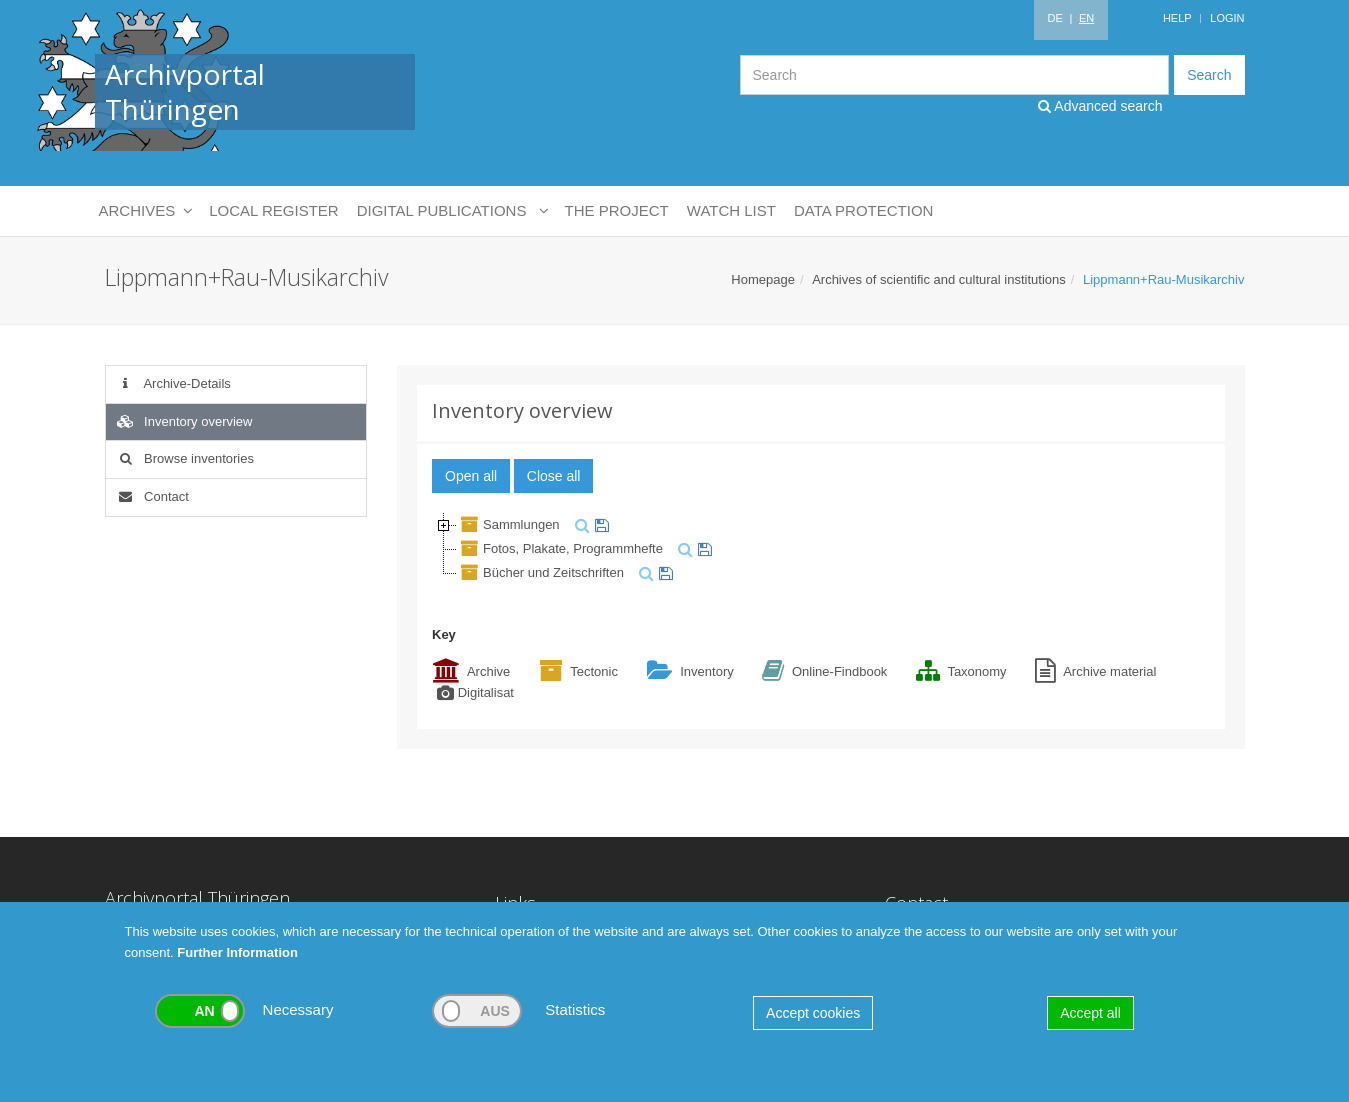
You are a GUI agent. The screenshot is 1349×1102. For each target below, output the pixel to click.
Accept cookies (813, 1013)
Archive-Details (173, 383)
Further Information (237, 952)
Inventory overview (184, 421)
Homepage (763, 279)
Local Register (273, 210)
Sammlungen (508, 524)
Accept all (1090, 1013)
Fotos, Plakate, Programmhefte (560, 548)
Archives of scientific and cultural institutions (939, 279)
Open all (471, 476)
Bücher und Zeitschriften (540, 572)
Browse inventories (185, 458)
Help (1177, 18)
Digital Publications (452, 211)
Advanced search (1100, 106)
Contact (152, 496)
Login (1227, 18)
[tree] (821, 549)
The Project (617, 210)
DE (1054, 18)
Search (1209, 75)
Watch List (731, 210)
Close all (554, 476)
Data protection (863, 210)
